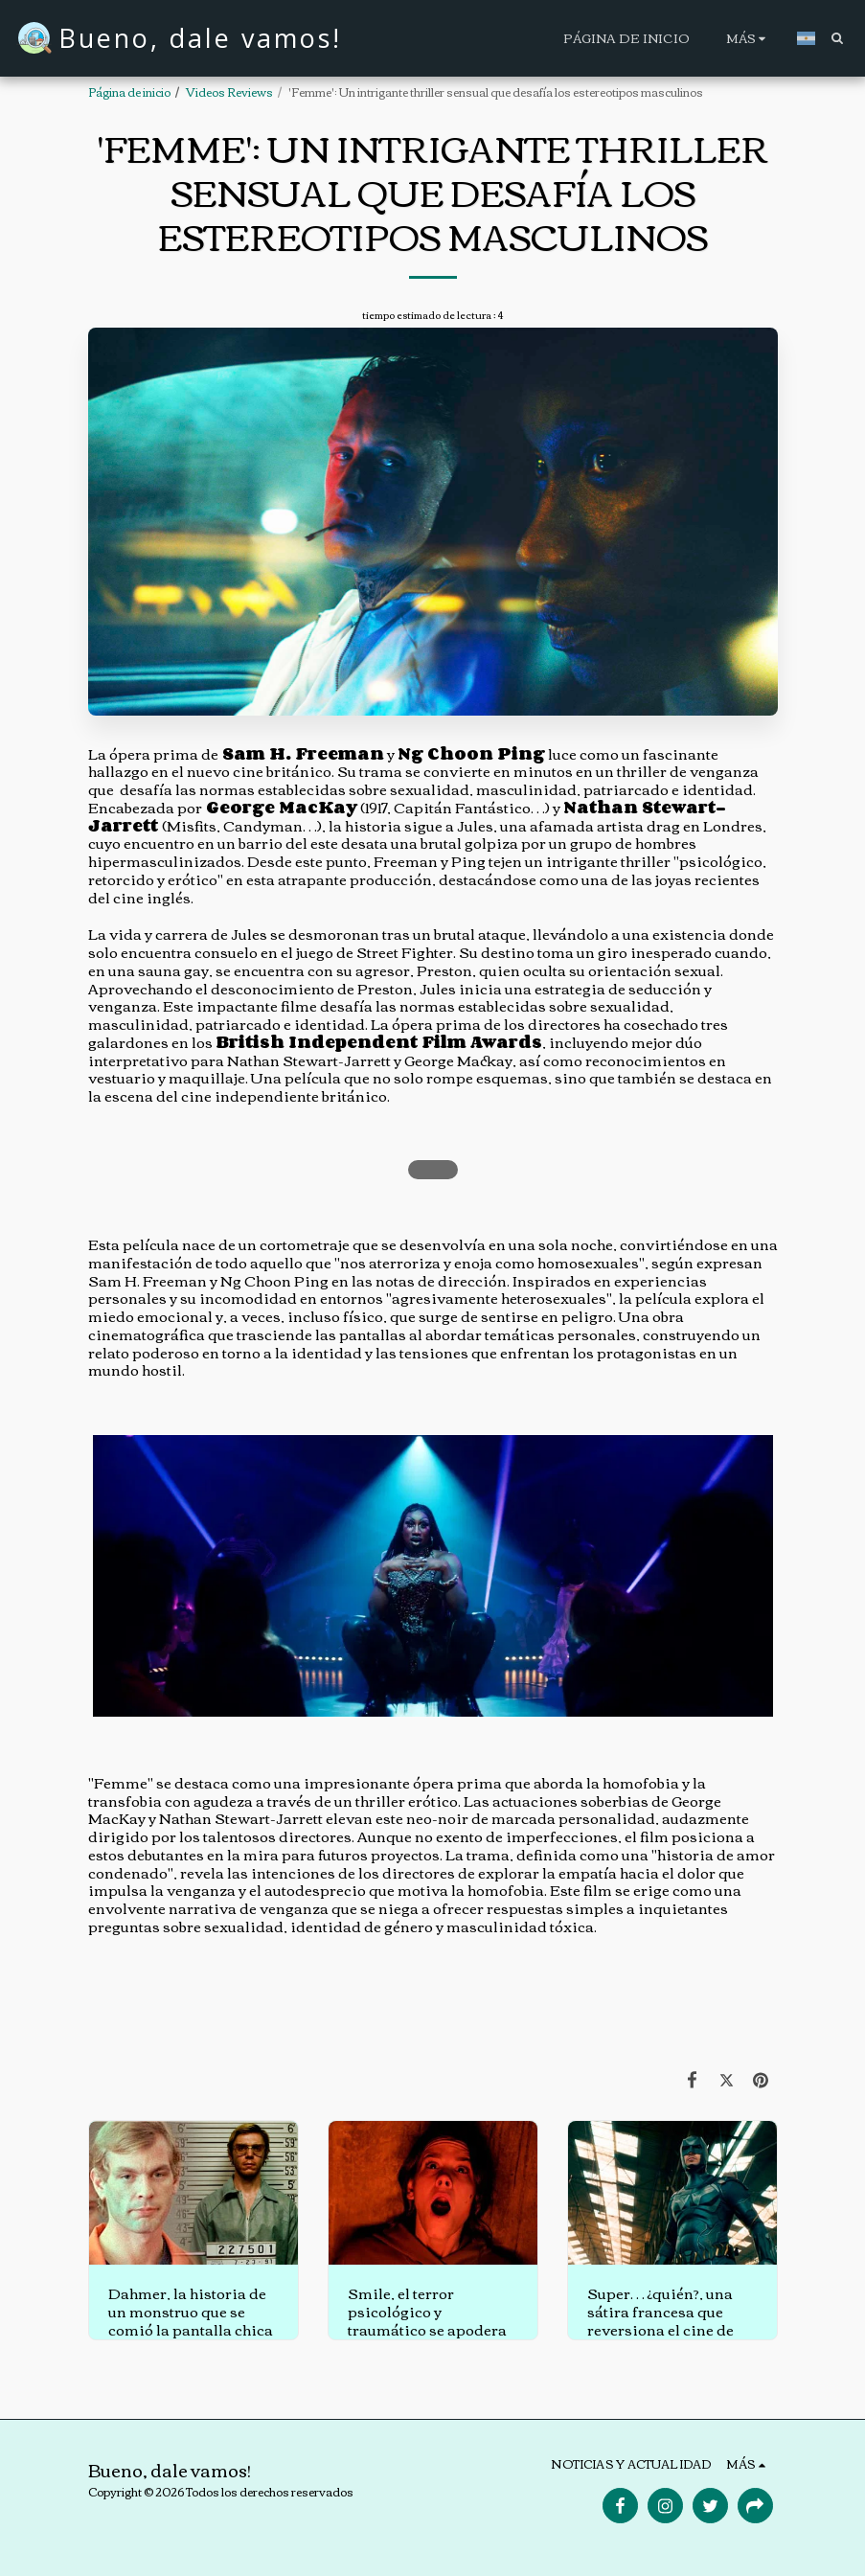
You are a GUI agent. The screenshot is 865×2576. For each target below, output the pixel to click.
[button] (837, 38)
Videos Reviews (229, 91)
